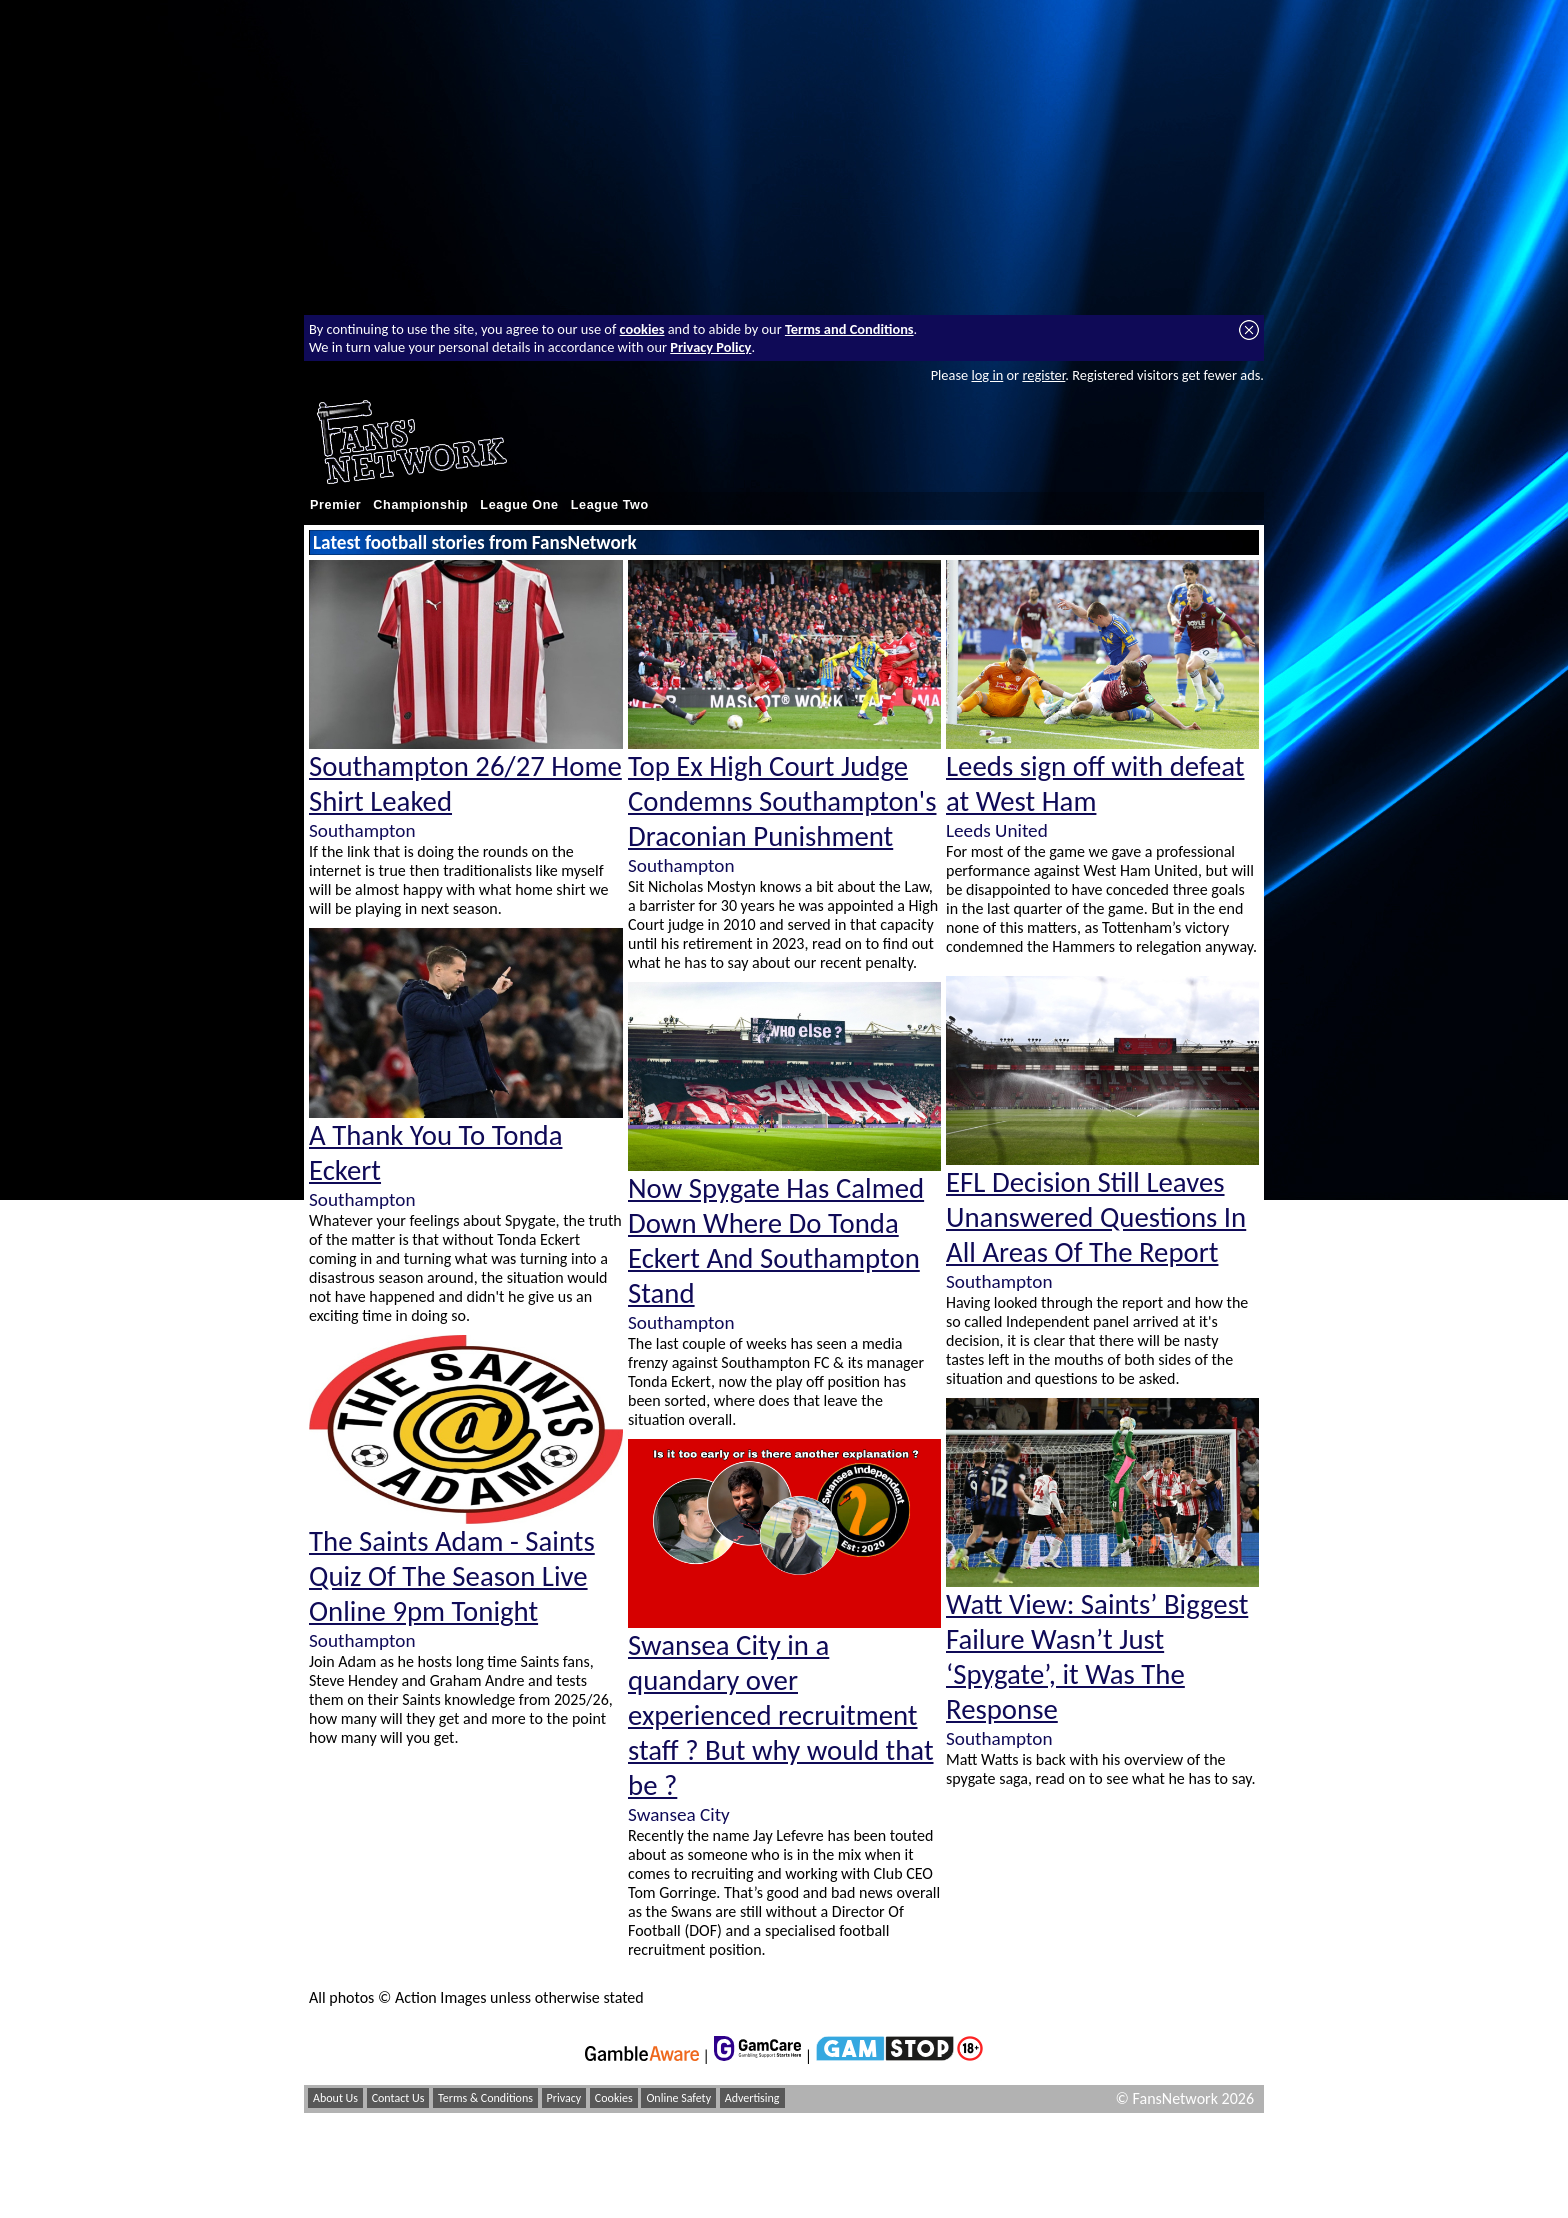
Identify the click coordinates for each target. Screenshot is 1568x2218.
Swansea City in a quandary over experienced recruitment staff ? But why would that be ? (781, 1715)
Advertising (752, 2098)
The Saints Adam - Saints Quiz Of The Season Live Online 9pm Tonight (452, 1576)
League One (519, 505)
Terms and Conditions (849, 329)
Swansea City (679, 1814)
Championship (420, 505)
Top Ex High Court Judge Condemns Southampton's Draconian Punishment (782, 801)
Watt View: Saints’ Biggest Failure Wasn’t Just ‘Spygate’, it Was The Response (1097, 1657)
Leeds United (997, 830)
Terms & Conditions (485, 2098)
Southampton (362, 830)
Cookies (614, 2098)
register (1043, 375)
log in (987, 375)
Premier (335, 505)
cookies (642, 329)
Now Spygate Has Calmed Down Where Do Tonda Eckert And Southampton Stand (776, 1241)
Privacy (564, 2098)
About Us (335, 2098)
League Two (610, 505)
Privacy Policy (710, 347)
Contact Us (398, 2098)
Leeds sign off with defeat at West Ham (1095, 784)
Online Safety (678, 2098)
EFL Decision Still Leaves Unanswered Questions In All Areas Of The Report (1096, 1217)
